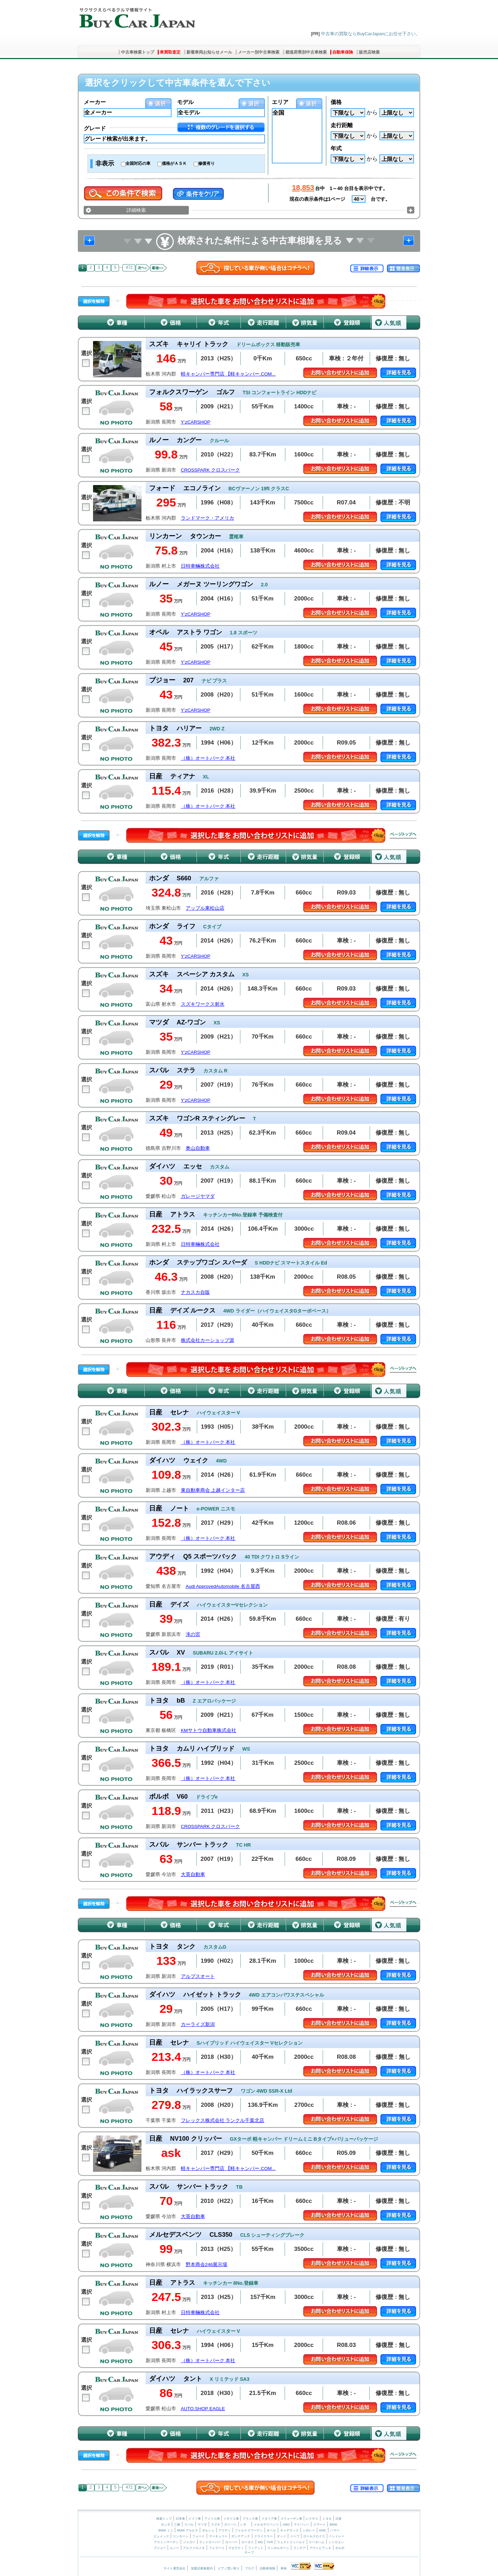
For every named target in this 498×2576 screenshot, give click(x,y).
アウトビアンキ (320, 2548)
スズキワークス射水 (202, 1004)
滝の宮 (193, 1634)
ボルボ (339, 2548)
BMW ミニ (165, 2530)
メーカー (95, 102)
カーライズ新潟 (198, 2024)
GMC (322, 2530)
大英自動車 (193, 1874)
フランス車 (250, 2518)
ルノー (174, 2548)
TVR (270, 2542)
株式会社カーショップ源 (207, 1340)
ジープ (294, 2536)
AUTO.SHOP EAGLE (203, 2408)
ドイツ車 (195, 2518)
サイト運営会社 (174, 2568)
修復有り (206, 163)
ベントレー (336, 2536)
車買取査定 (170, 52)
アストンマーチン (166, 2542)
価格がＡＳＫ (174, 163)
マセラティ (236, 2548)
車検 (283, 2568)
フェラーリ (216, 2548)
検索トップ (164, 2518)
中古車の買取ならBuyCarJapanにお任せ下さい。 (370, 33)
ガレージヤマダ (198, 1196)
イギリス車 (231, 2518)
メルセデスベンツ (266, 2524)
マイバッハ (301, 2524)
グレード (95, 128)
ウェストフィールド (291, 2542)
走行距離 (342, 125)
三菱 (177, 2524)
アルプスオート (198, 1976)
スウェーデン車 (291, 2518)
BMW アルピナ (187, 2530)
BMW (333, 2524)
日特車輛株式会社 (200, 566)
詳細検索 (136, 210)
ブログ (249, 2568)
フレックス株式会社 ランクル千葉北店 (223, 2120)
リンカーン (180, 2536)
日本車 (181, 2518)
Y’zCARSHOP (196, 422)
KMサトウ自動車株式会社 (208, 1730)
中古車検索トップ (137, 52)
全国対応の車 (138, 163)
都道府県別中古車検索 (306, 52)
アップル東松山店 (205, 908)
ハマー (335, 2530)
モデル (185, 102)
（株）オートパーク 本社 (208, 758)
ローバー (231, 2542)
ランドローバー (210, 2542)
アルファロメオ (194, 2548)
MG (260, 2542)
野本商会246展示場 (207, 2264)
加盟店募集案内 (202, 2568)
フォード (198, 2536)
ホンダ (165, 2524)
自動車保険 (342, 52)
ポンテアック (240, 2536)
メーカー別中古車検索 (258, 52)
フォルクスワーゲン (249, 2530)
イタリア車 (269, 2518)
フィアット (256, 2548)
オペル (271, 2530)
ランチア (299, 2548)
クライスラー (263, 2536)
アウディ (224, 2530)
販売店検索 (369, 52)
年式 (336, 148)
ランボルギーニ (278, 2548)
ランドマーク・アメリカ (207, 518)
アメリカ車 (212, 2518)
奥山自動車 (198, 1148)
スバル (189, 2524)
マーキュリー (218, 2536)
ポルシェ (208, 2530)
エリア (280, 102)
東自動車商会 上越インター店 (213, 1490)
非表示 (104, 163)
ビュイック (161, 2536)
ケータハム (316, 2542)
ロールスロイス (314, 2536)
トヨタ (327, 2518)
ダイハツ (230, 2524)
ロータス (247, 2542)
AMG (286, 2524)
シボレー (309, 2530)
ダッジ (281, 2536)
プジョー (160, 2548)
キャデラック (289, 2530)
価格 (336, 102)
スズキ (215, 2524)
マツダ (202, 2524)
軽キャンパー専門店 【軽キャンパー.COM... (228, 374)
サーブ (249, 2552)
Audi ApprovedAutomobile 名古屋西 (223, 1586)
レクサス (312, 2518)
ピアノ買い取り (229, 2568)
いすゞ (245, 2524)
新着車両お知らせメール (209, 52)
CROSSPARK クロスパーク (210, 470)
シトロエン (336, 2542)
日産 (338, 2518)
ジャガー (189, 2542)
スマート (319, 2524)
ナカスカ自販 (195, 1292)
